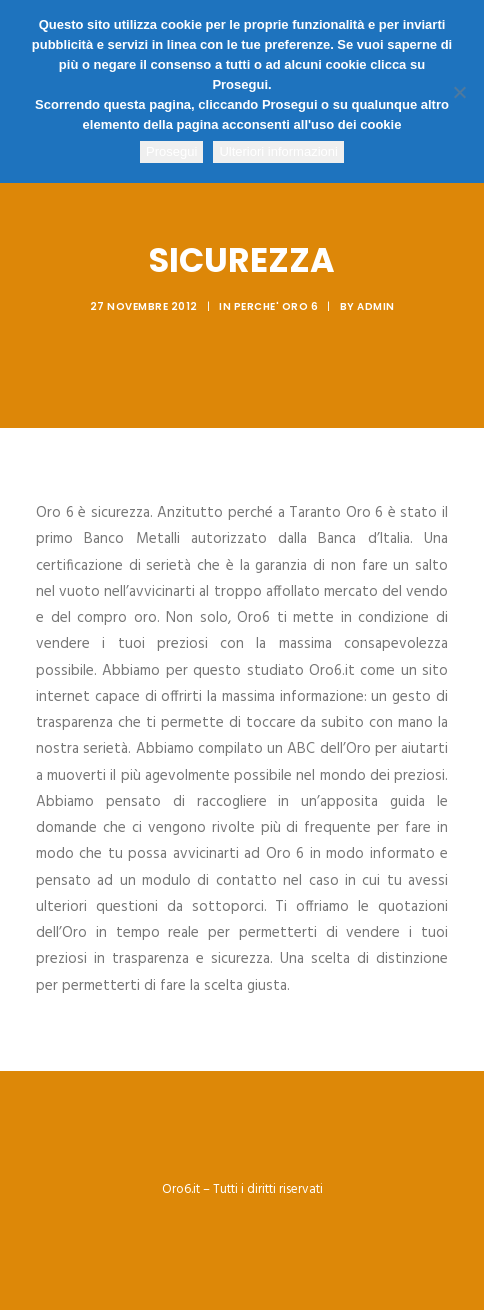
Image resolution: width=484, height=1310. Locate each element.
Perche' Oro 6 (276, 306)
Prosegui (171, 151)
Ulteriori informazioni (278, 151)
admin (376, 306)
